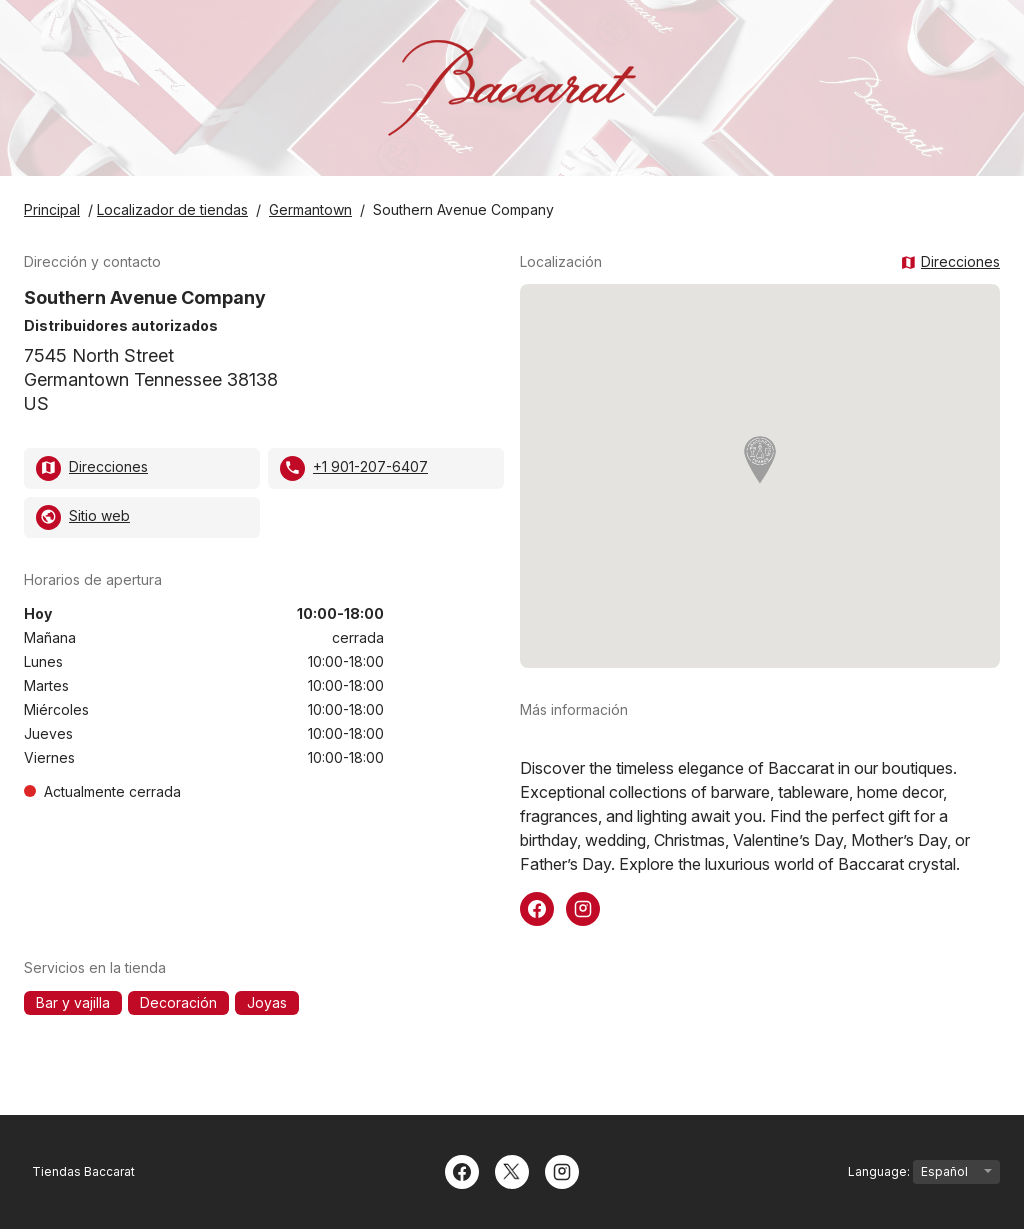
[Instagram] (562, 1170)
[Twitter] (512, 1170)
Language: (924, 1172)
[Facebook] (462, 1170)
